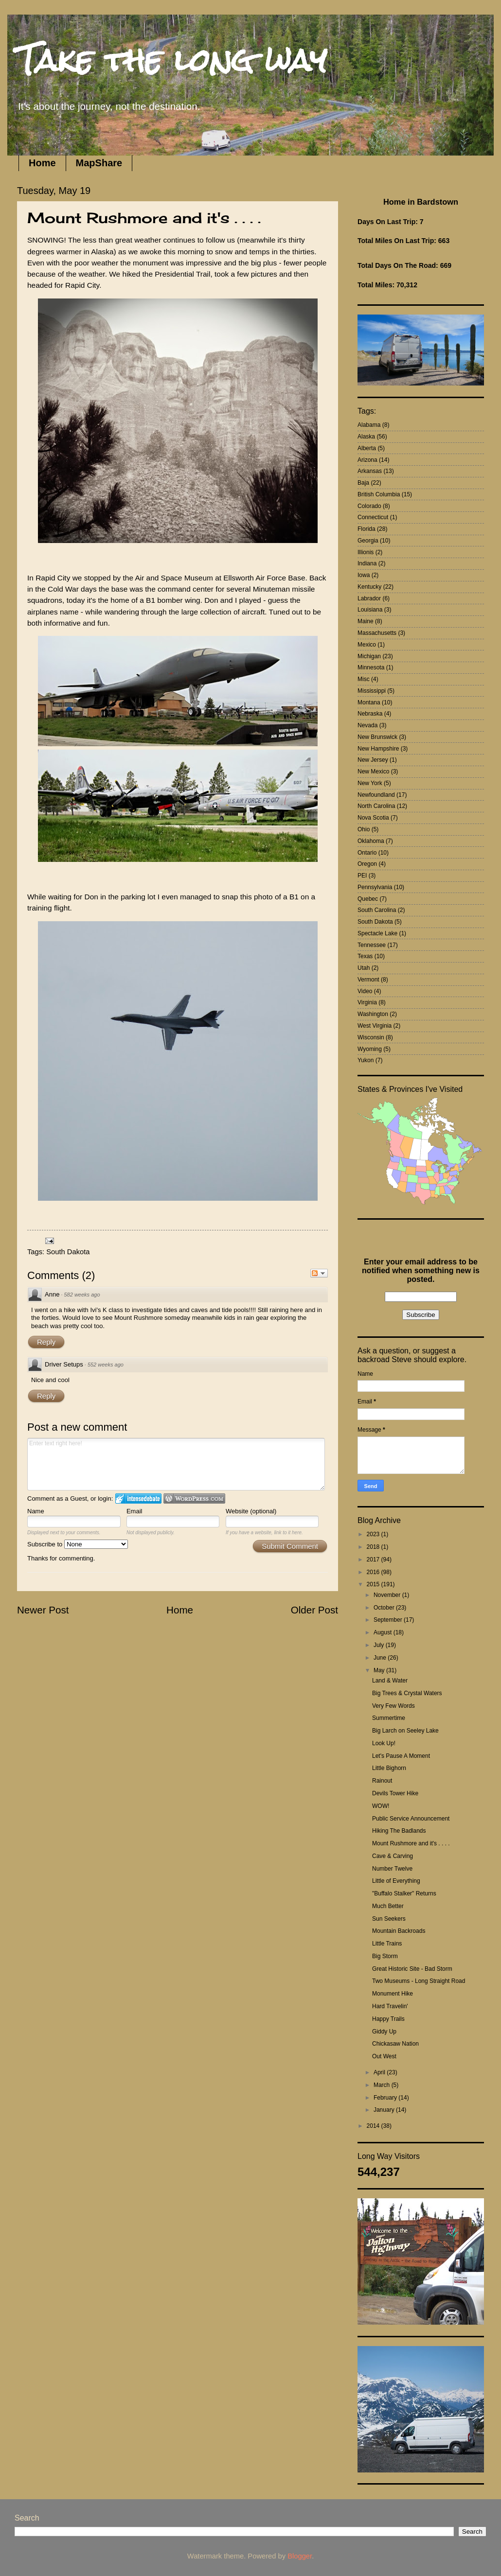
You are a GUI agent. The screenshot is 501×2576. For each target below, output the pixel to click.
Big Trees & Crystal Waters (407, 1693)
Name (35, 1511)
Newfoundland (376, 794)
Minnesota (371, 667)
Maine (366, 621)
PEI (362, 875)
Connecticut (373, 517)
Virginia (367, 1002)
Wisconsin (371, 1037)
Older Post (314, 1609)
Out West (384, 2056)
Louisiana (370, 609)
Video (365, 991)
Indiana (367, 563)
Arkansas (370, 471)
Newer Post (43, 1609)
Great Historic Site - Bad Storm (412, 1968)
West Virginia (375, 1025)
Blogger (299, 2556)
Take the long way (172, 60)
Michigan (369, 656)
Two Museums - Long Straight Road (418, 1981)
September (389, 1619)
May (380, 1670)
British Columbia (379, 494)
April (380, 2072)
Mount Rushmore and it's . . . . (411, 1843)
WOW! (380, 1806)
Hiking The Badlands (399, 1830)
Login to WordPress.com (194, 1498)
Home (42, 163)
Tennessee (372, 945)
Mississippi (372, 690)
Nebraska (370, 713)
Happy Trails (388, 2018)
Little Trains (387, 1943)
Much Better (388, 1906)
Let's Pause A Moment (401, 1755)
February (386, 2097)
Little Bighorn (389, 1768)
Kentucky (369, 586)
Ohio (364, 829)
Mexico (367, 644)
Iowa (364, 575)
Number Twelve (392, 1868)
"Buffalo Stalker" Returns (404, 1893)
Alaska (366, 436)
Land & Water (390, 1680)
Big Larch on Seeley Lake (405, 1730)
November (388, 1595)
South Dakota (67, 1252)
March (383, 2085)
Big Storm (385, 1956)
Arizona (367, 459)
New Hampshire (378, 748)
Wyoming (370, 1049)
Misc (364, 679)
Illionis (366, 552)
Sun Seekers (389, 1918)
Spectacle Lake (377, 933)
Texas (365, 956)
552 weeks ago (106, 1364)
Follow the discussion (319, 1273)
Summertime (388, 1718)
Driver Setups (64, 1364)
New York (370, 783)
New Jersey (373, 759)
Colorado (369, 506)
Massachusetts (377, 633)
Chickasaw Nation (395, 2043)
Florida (367, 529)
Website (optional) (251, 1511)
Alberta (367, 448)
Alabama (369, 424)
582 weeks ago (82, 1294)
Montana (369, 702)
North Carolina (376, 806)
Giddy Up (384, 2031)
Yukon (366, 1060)
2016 (374, 1572)
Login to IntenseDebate (138, 1498)
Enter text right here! (176, 1464)
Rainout (382, 1780)
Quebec (368, 898)
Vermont (368, 979)
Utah (364, 967)
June (381, 1657)
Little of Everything (396, 1880)
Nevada (367, 725)
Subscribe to (77, 1544)
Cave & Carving (392, 1856)
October (385, 1607)
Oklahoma (371, 841)
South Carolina (377, 910)
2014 (374, 2125)
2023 (374, 1534)
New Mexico (373, 771)
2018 (374, 1546)
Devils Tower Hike (395, 1793)
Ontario (367, 852)
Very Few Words (393, 1705)
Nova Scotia (373, 817)
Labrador (369, 598)
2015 (374, 1584)
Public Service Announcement (410, 1818)
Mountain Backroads (398, 1931)
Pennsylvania (375, 887)
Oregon (367, 863)
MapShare (99, 163)
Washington (373, 1014)
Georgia (368, 540)
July (380, 1645)
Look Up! (383, 1743)
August (384, 1632)
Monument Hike (392, 1993)
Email (134, 1511)
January (385, 2109)
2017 (374, 1559)
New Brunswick (377, 737)
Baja (363, 482)
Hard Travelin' (390, 2006)
